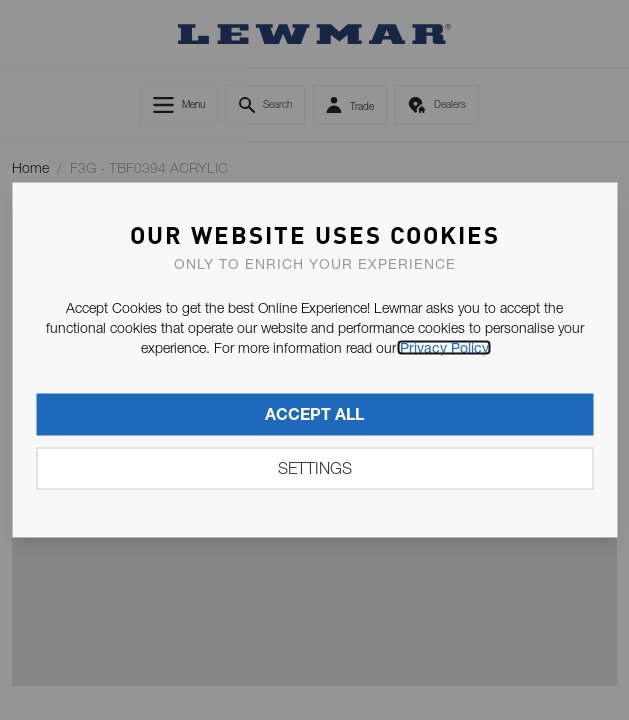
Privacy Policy (444, 348)
